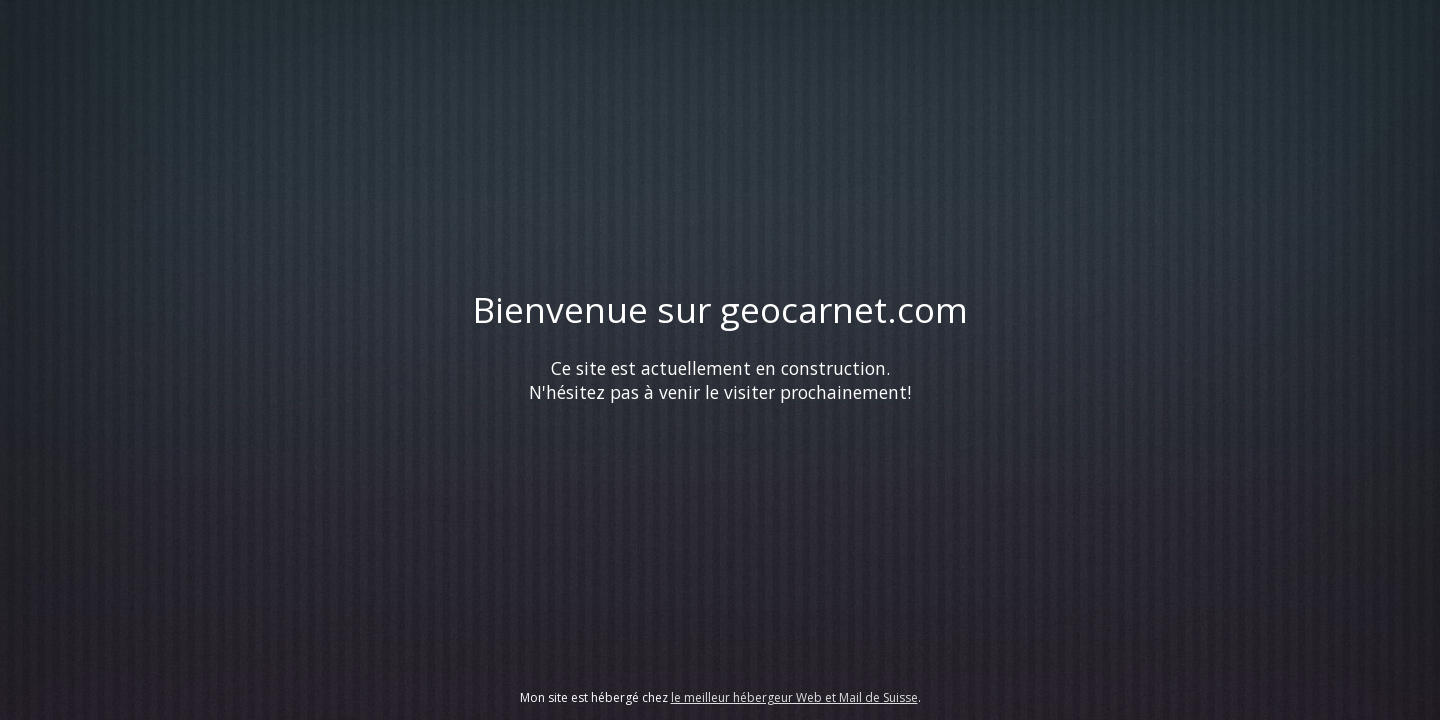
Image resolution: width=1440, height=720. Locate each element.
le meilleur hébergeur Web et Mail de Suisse (794, 697)
